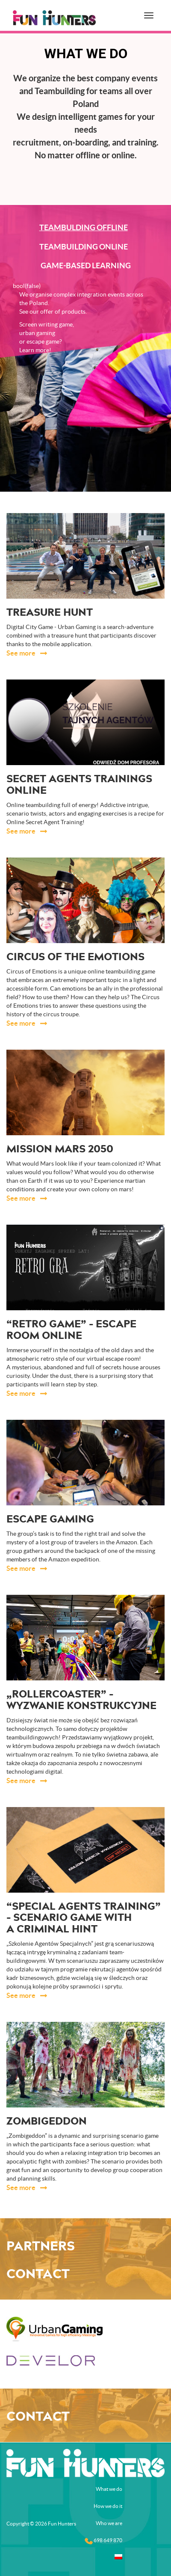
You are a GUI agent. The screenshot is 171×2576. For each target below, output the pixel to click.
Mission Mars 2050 (59, 1149)
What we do (109, 2489)
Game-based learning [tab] (86, 265)
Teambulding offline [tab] (83, 227)
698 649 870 (103, 2540)
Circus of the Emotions (75, 957)
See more (21, 653)
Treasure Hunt (49, 613)
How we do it (108, 2506)
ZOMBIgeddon (46, 2121)
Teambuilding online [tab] (83, 246)
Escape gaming (50, 1519)
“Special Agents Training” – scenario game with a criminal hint (83, 1918)
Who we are (109, 2523)
